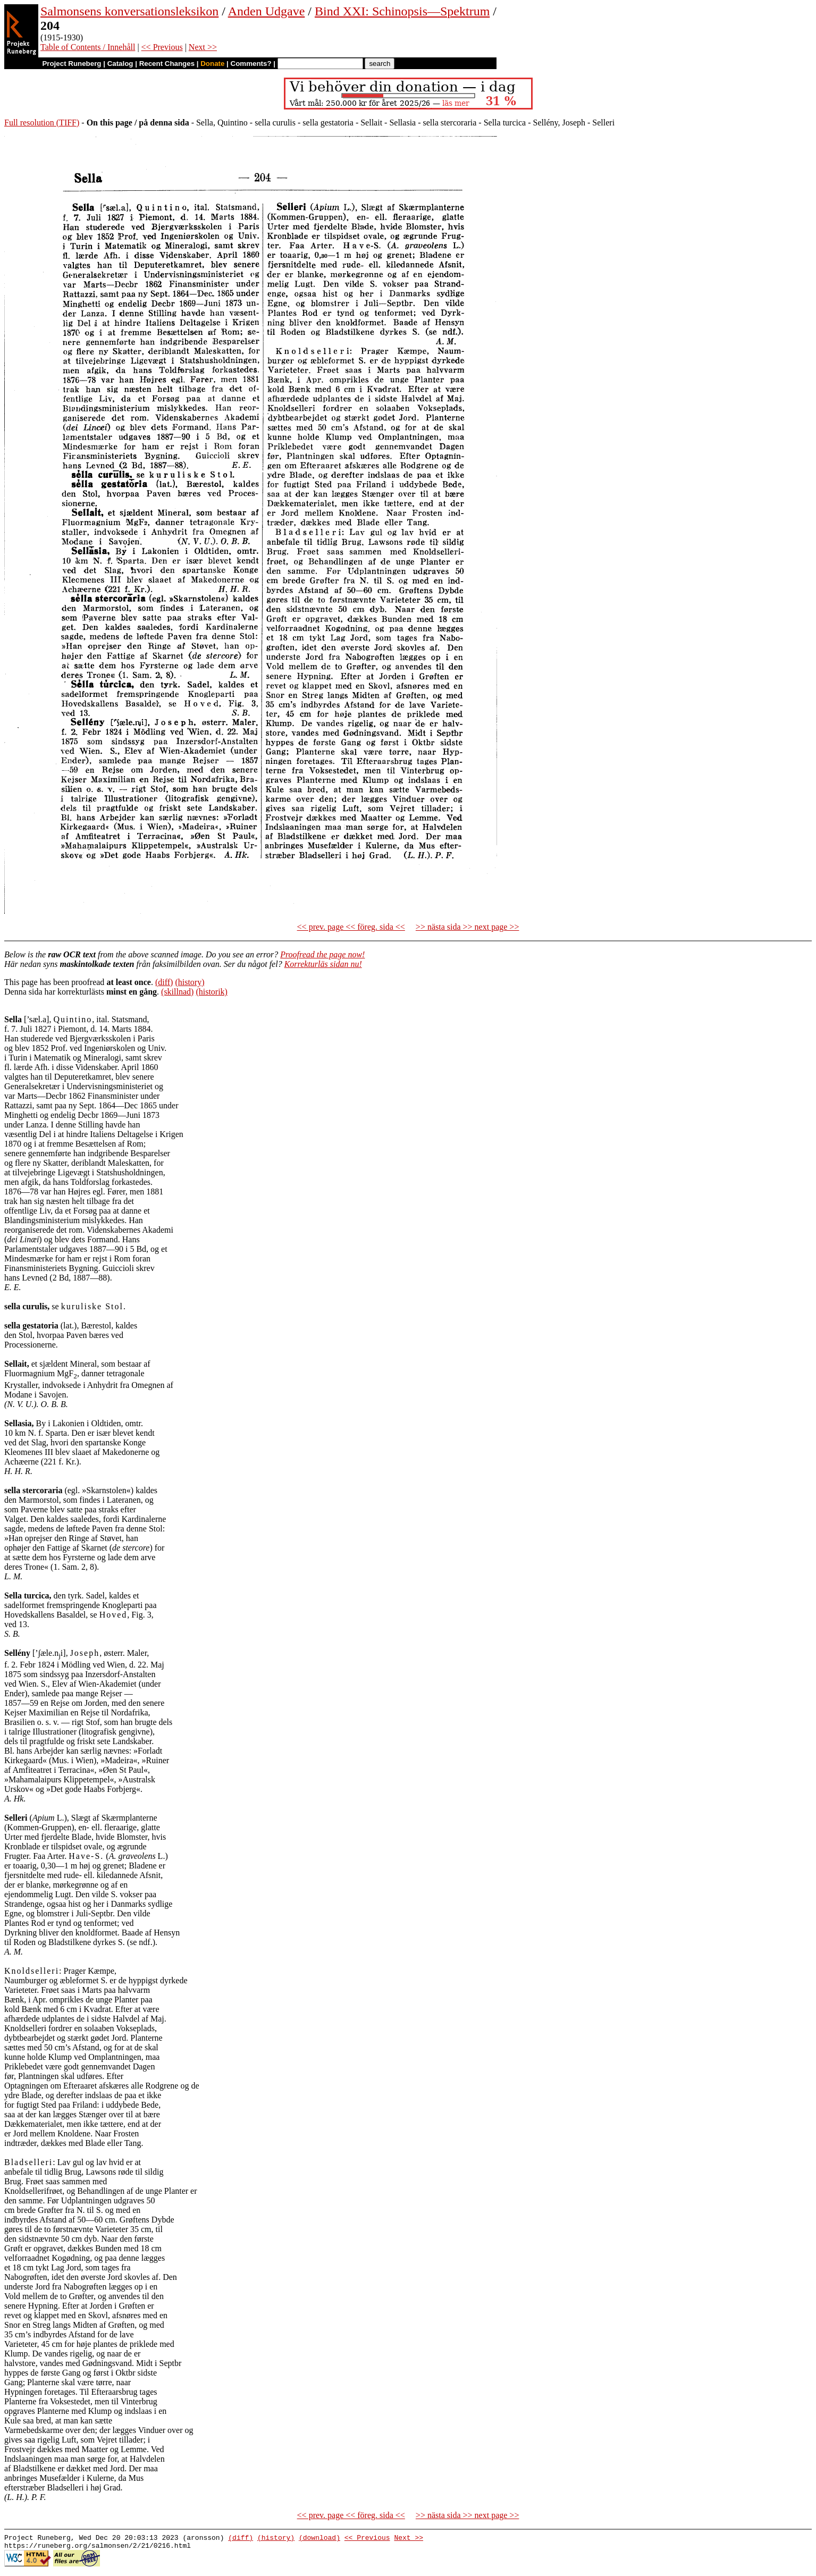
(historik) (212, 991)
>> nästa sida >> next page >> (467, 926)
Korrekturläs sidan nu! (323, 964)
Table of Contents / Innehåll (87, 47)
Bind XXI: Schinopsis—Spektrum (402, 11)
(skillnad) (177, 991)
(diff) (164, 982)
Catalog (120, 64)
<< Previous (162, 47)
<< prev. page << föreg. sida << (351, 926)
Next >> (203, 47)
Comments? (251, 64)
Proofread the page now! (322, 954)
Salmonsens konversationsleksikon (129, 11)
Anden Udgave (266, 11)
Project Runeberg (71, 64)
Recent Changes (167, 64)
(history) (189, 982)
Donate (212, 64)
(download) (319, 2539)
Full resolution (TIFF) (41, 122)
